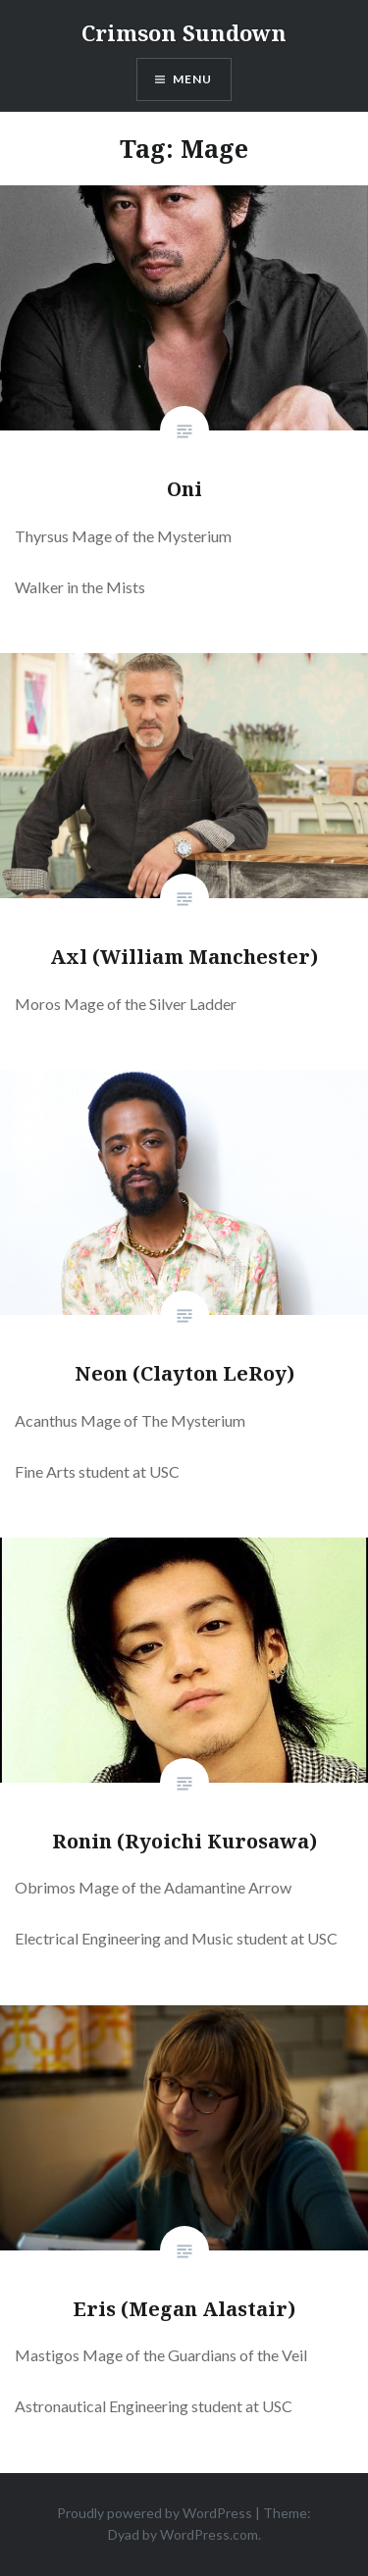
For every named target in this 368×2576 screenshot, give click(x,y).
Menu (193, 79)
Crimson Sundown (184, 32)
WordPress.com (209, 2534)
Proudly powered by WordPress (154, 2512)
